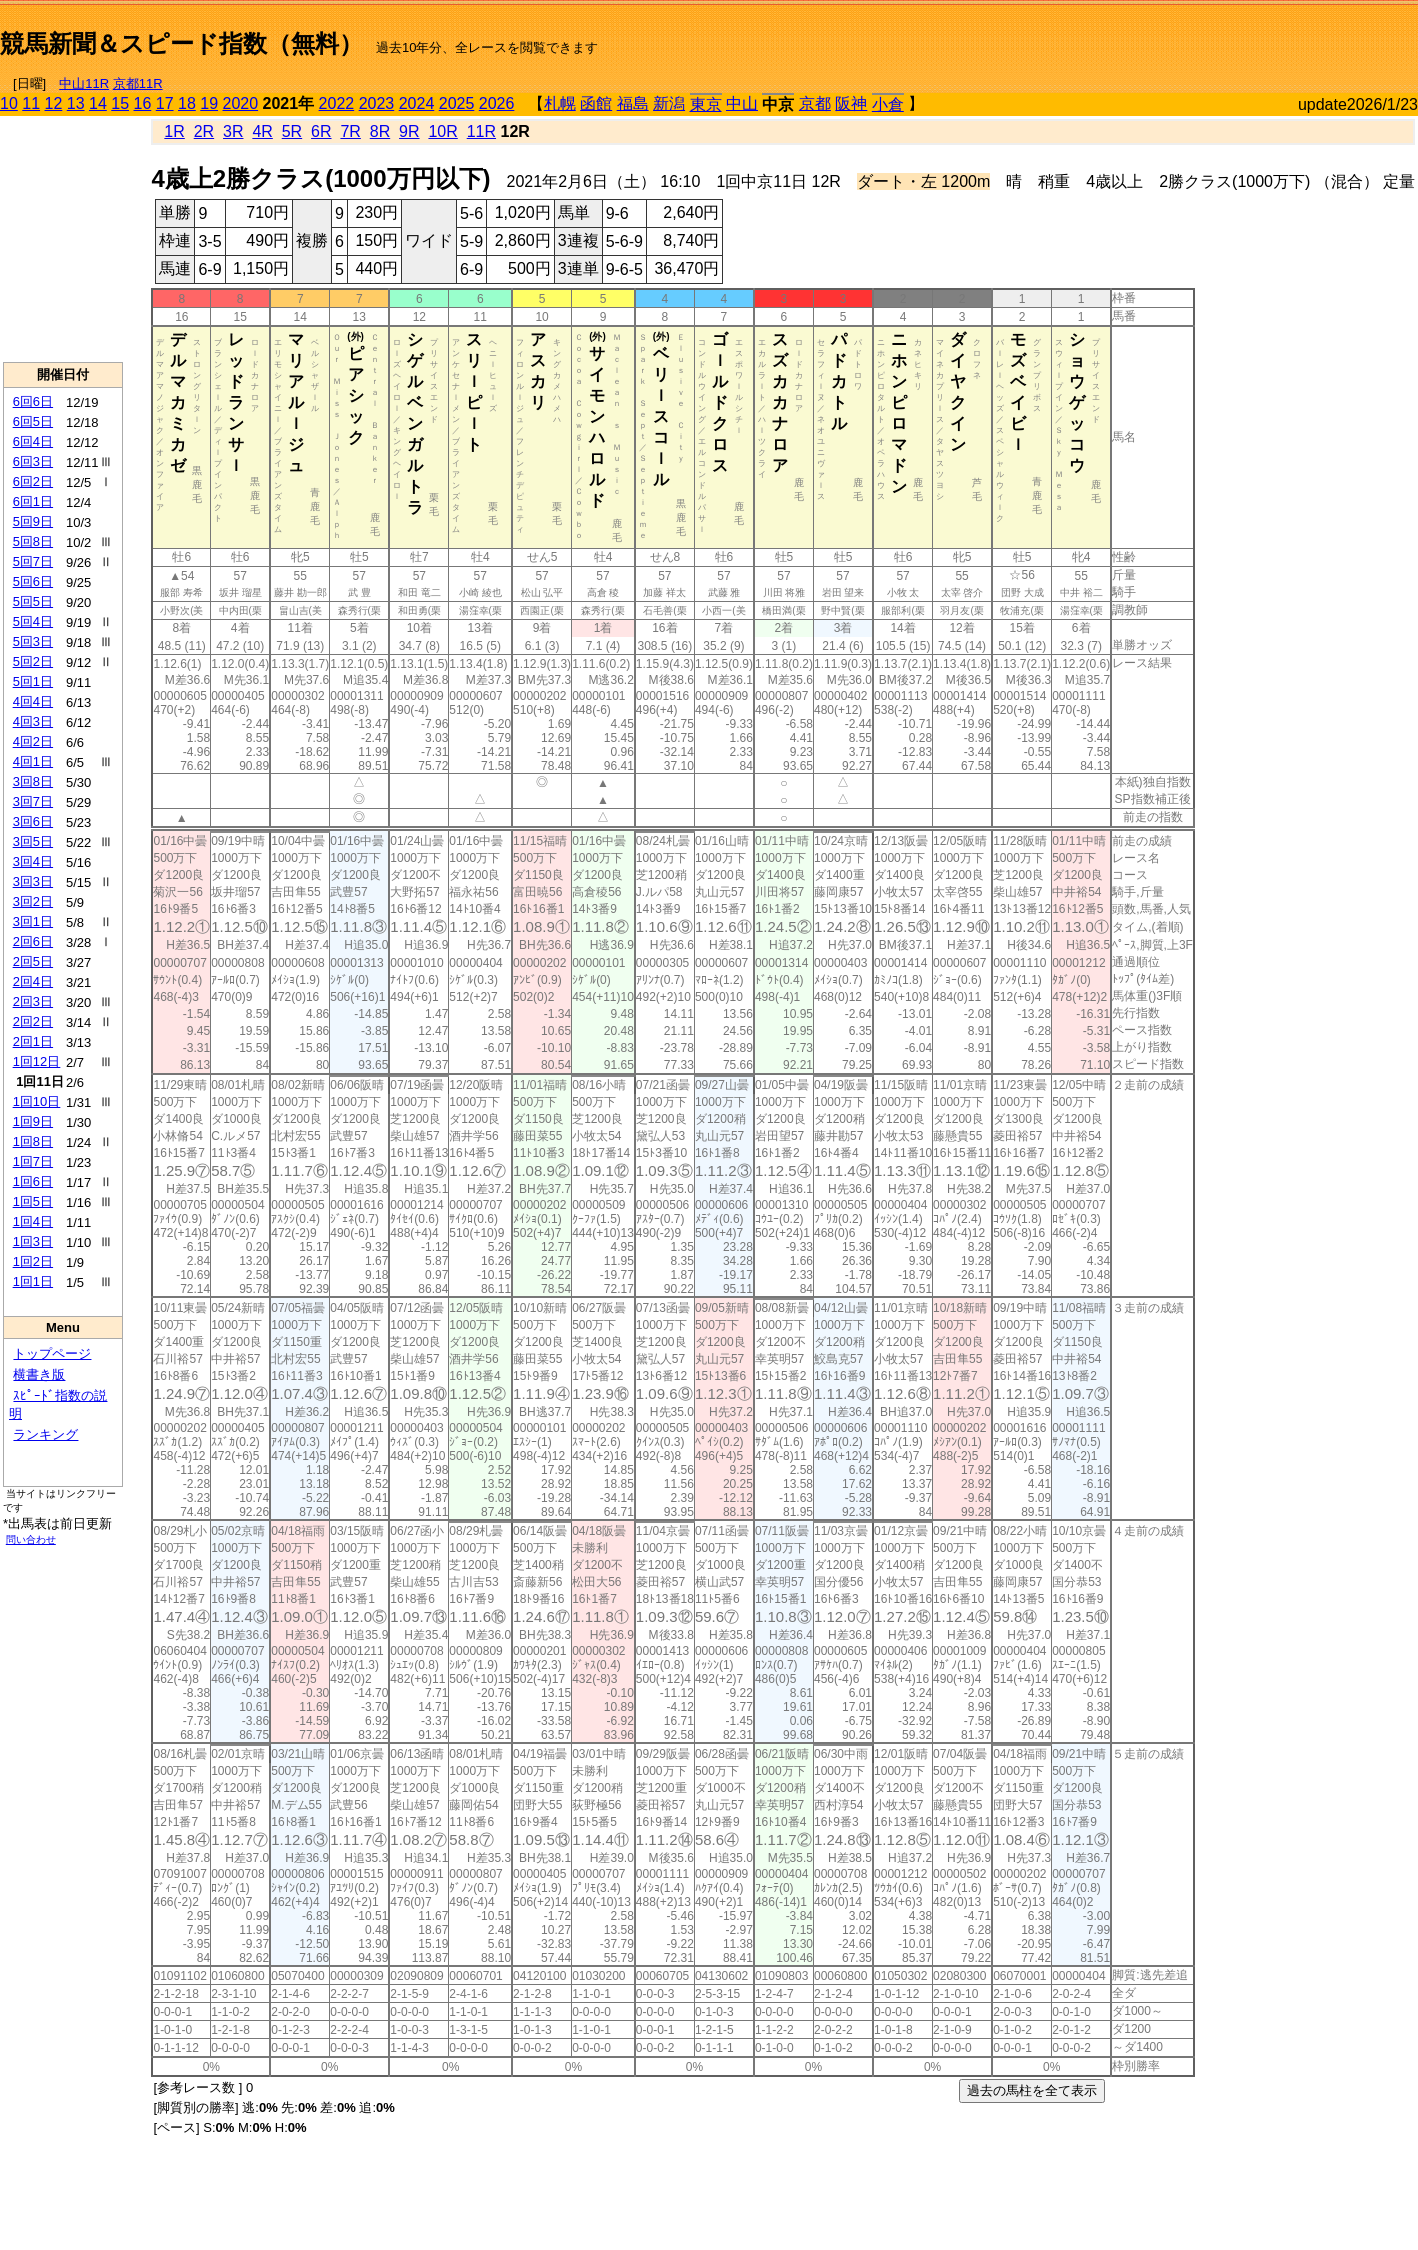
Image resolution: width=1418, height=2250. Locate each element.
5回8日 (33, 541)
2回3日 (33, 1001)
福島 (633, 103)
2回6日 (33, 941)
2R (204, 131)
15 (120, 103)
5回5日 (33, 601)
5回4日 (33, 621)
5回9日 (33, 521)
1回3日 (33, 1241)
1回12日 (37, 1061)
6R (321, 131)
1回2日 (33, 1261)
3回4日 (33, 861)
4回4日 (33, 701)
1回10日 (37, 1101)
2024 (417, 103)
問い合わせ (31, 1539)
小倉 (888, 104)
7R (350, 131)
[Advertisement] (1184, 36)
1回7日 (33, 1161)
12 (54, 103)
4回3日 (33, 721)
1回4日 (33, 1221)
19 (209, 103)
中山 (742, 103)
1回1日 (33, 1281)
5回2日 (33, 661)
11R (481, 131)
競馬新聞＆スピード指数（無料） (181, 43)
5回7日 (33, 561)
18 (187, 103)
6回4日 (33, 441)
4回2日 (33, 741)
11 (31, 103)
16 (143, 103)
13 (76, 103)
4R (262, 131)
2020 (241, 103)
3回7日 (33, 801)
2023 (377, 103)
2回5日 (33, 961)
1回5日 (33, 1201)
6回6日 (33, 401)
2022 (337, 103)
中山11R (84, 83)
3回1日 (33, 921)
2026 (497, 103)
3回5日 (33, 841)
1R (174, 131)
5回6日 (33, 581)
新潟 (669, 103)
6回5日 (33, 421)
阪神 (851, 103)
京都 (815, 103)
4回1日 (33, 761)
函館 (596, 103)
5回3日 (33, 641)
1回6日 (33, 1181)
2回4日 (33, 981)
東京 (706, 104)
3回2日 (33, 901)
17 (165, 103)
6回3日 (33, 461)
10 (9, 103)
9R (409, 131)
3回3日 (33, 881)
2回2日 (33, 1021)
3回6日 (33, 821)
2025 (457, 103)
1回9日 (33, 1121)
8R (380, 131)
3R (233, 131)
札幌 (560, 103)
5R (292, 131)
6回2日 (33, 481)
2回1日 (33, 1041)
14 (98, 103)
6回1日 (33, 501)
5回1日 (33, 681)
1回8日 (33, 1141)
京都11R (138, 83)
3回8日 (33, 781)
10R (442, 131)
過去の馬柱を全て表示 (1032, 2090)
